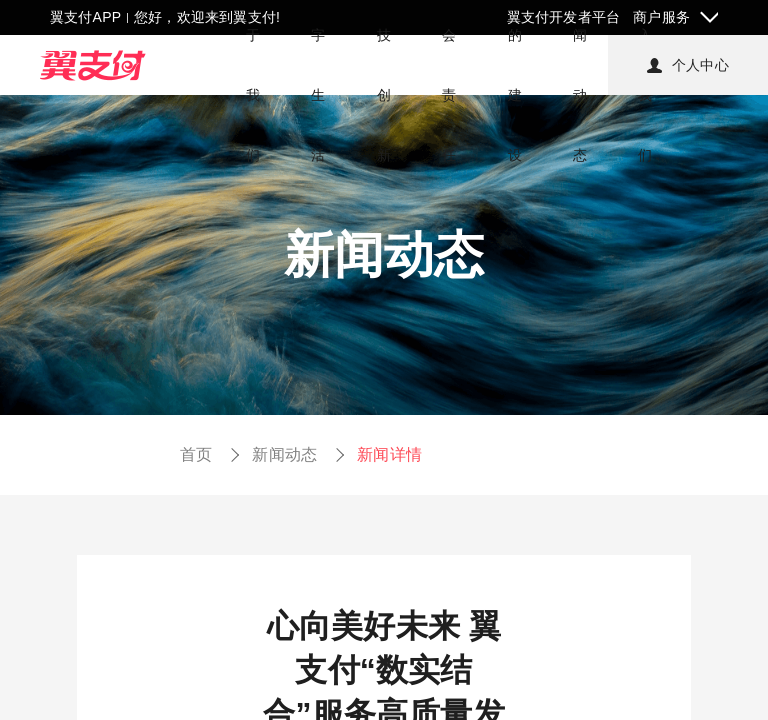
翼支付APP (85, 17)
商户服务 (661, 17)
